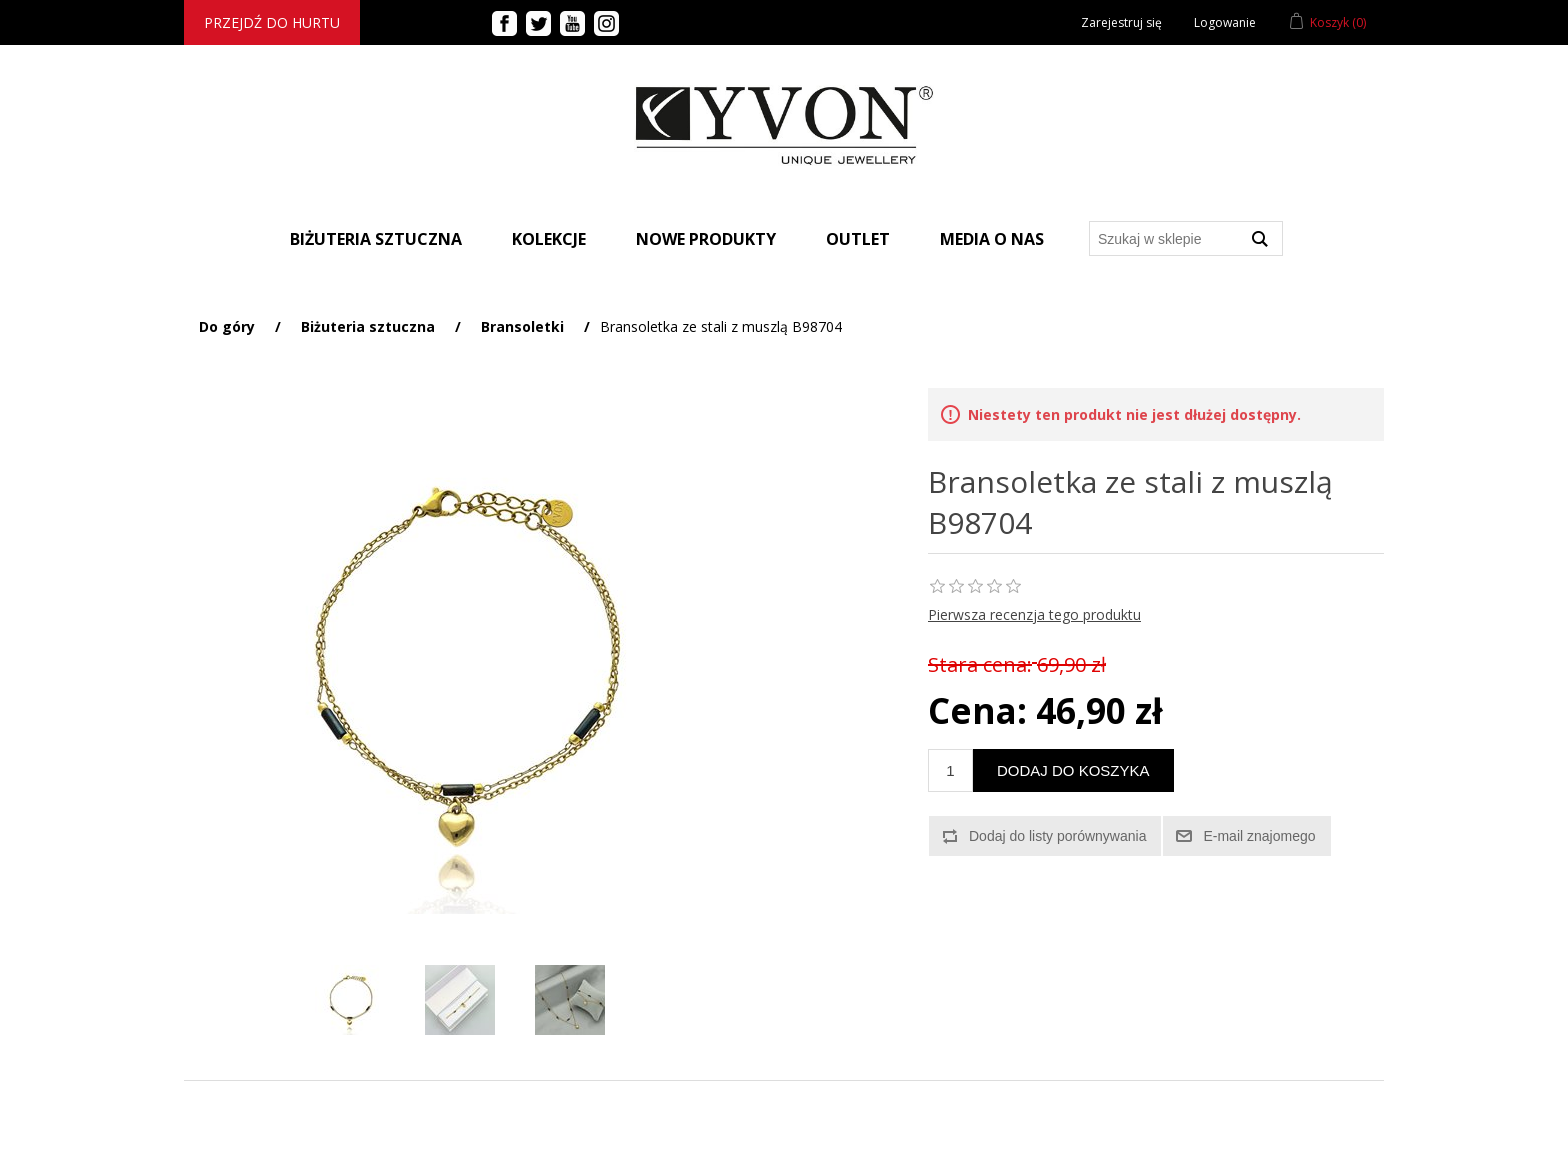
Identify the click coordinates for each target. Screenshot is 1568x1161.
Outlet (858, 239)
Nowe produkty (706, 239)
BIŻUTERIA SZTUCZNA (376, 239)
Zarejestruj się (1121, 22)
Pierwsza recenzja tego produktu (1034, 614)
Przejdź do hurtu (272, 22)
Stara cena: (980, 664)
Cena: (977, 710)
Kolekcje (549, 239)
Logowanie (1225, 22)
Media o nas (992, 239)
